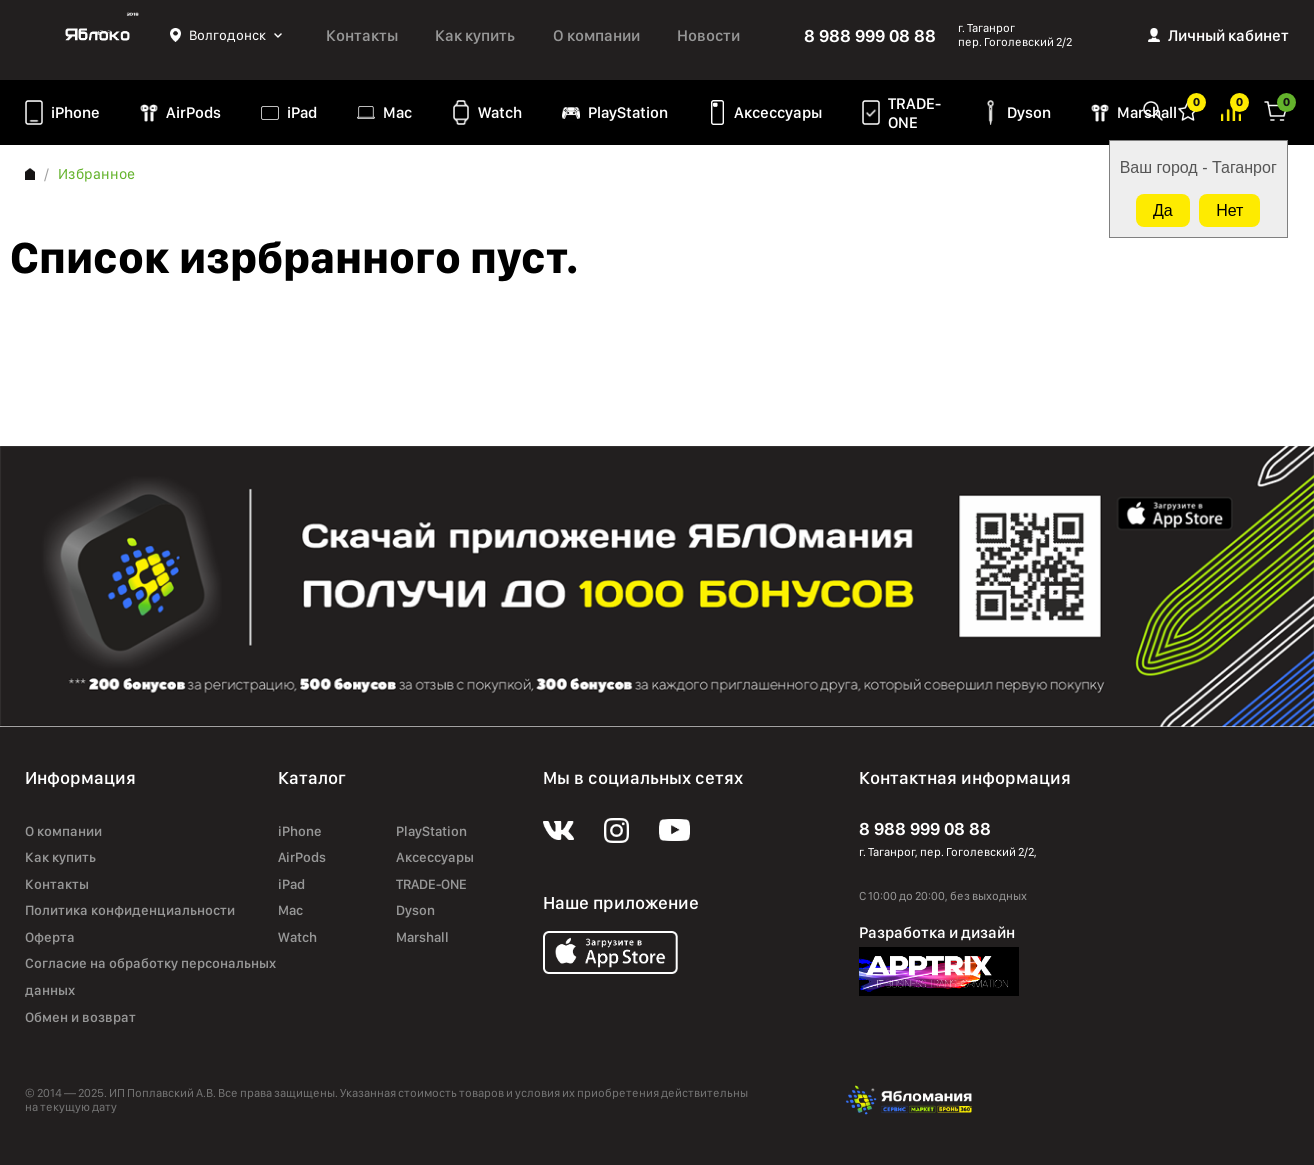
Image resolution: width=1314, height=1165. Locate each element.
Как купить (475, 35)
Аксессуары (778, 112)
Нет (1229, 210)
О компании (596, 35)
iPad (302, 112)
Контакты (362, 35)
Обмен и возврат (80, 1017)
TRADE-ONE (914, 113)
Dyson (1029, 112)
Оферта (50, 937)
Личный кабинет (1228, 35)
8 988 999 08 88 (870, 35)
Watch (500, 112)
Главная (30, 174)
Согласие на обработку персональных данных (150, 976)
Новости (708, 35)
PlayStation (628, 112)
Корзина (1276, 109)
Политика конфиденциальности (130, 910)
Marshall (1147, 112)
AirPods (193, 112)
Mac (397, 112)
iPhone (75, 112)
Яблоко (97, 35)
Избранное (1188, 109)
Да (1163, 210)
